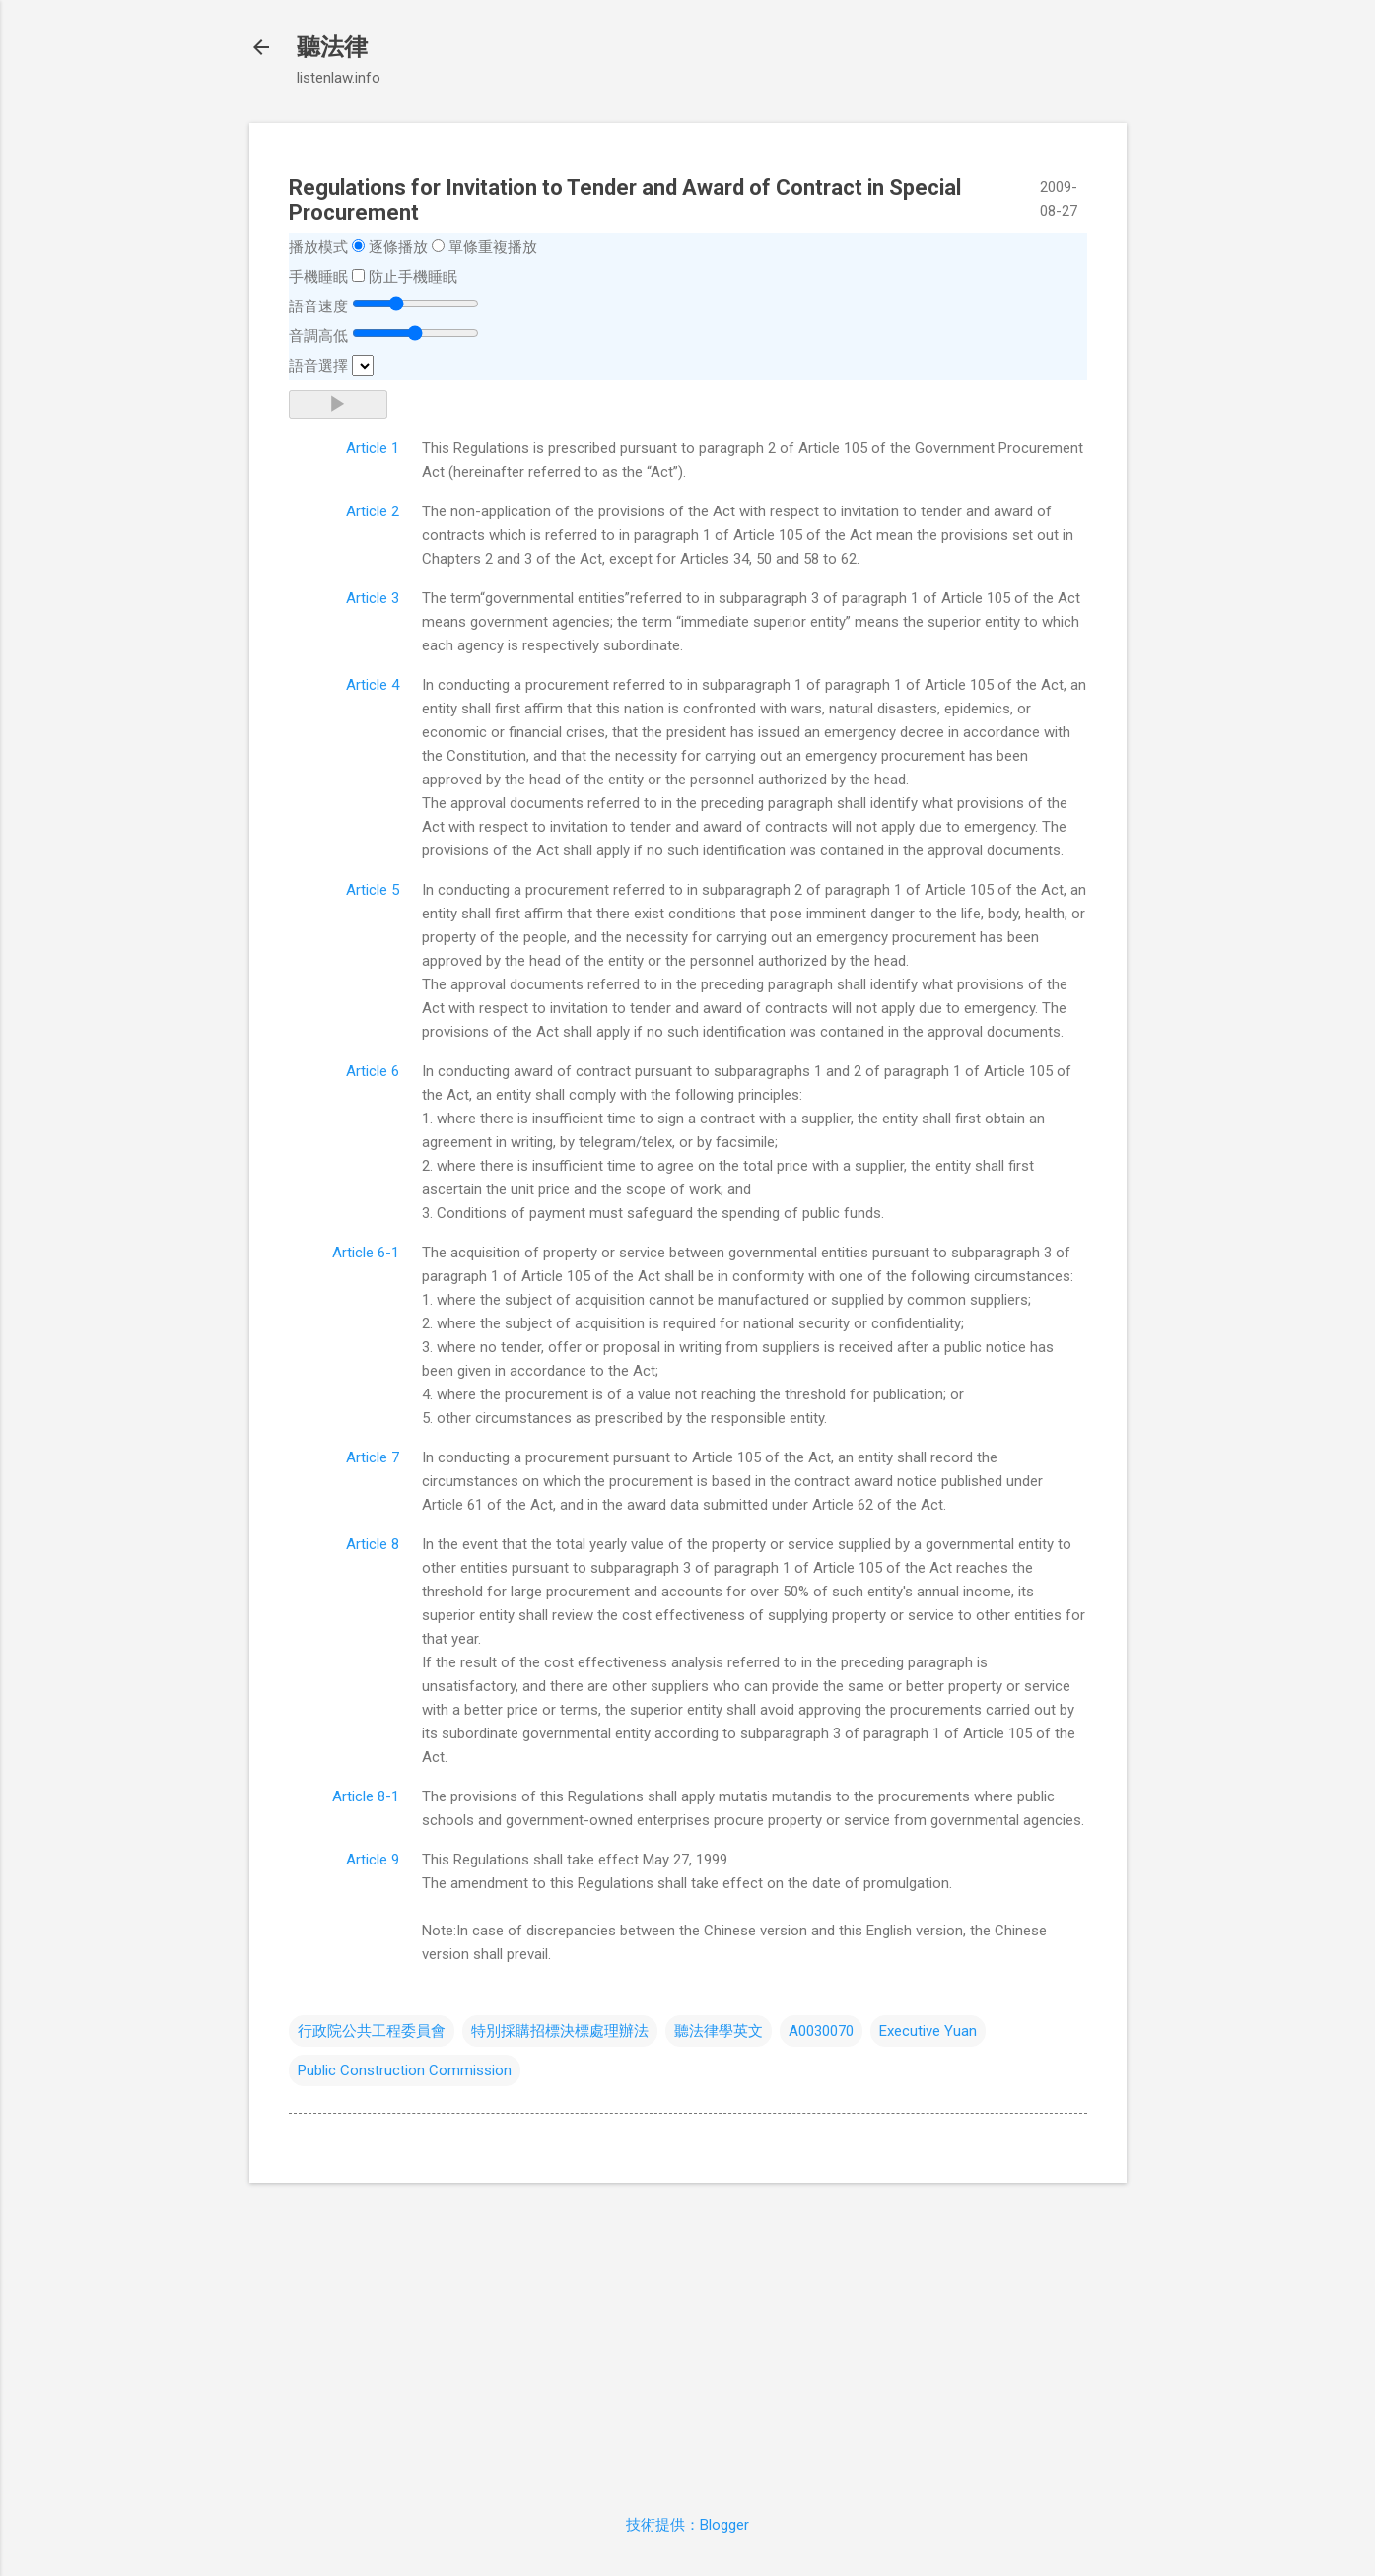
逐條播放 (398, 247)
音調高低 (318, 336)
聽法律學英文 (718, 2031)
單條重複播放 (492, 247)
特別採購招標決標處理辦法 (560, 2031)
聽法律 (332, 47)
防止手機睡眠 (413, 277)
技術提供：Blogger (687, 2525)
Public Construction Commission (405, 2070)
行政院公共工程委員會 (372, 2031)
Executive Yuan (928, 2031)
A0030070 (821, 2031)
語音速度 (318, 306)
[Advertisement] (688, 2336)
